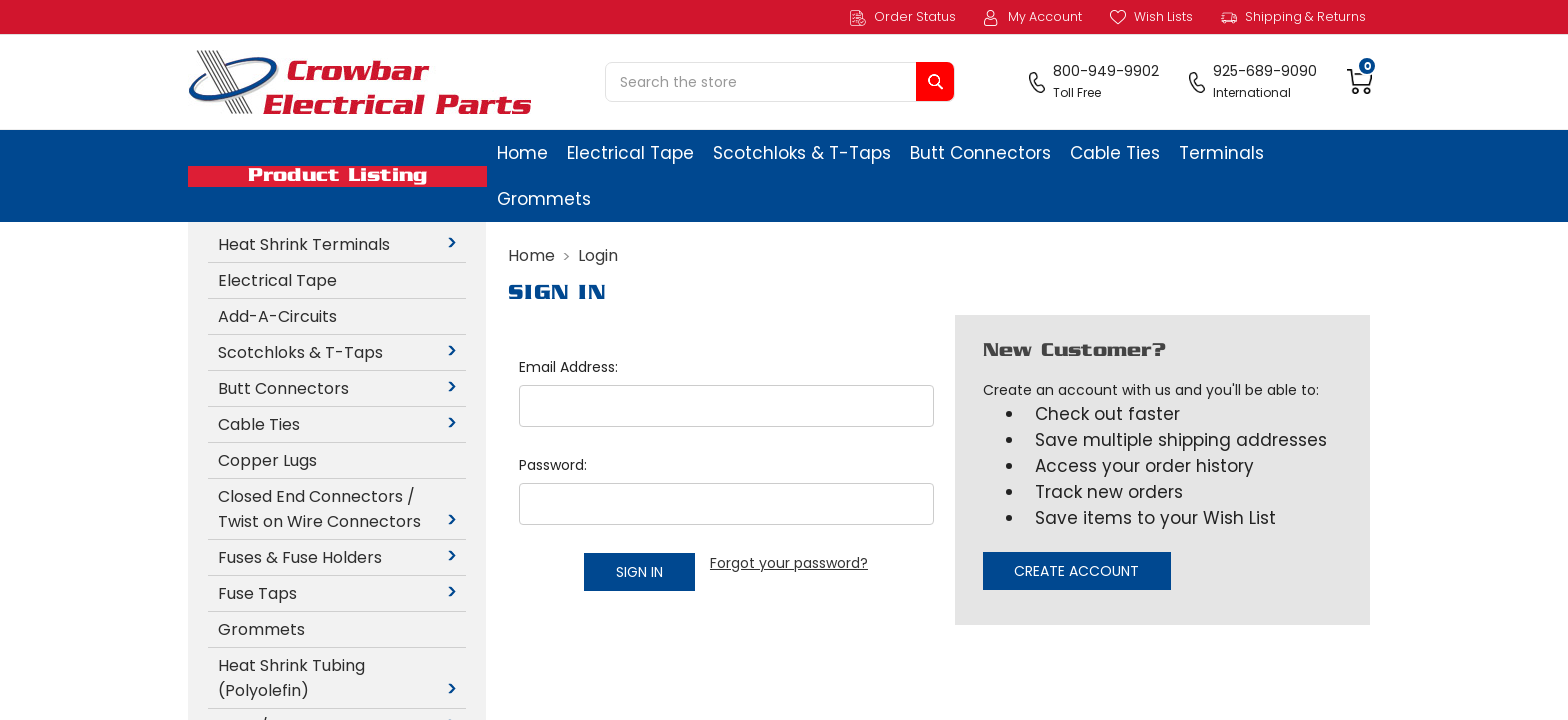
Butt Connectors (980, 153)
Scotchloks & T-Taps (802, 153)
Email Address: (568, 367)
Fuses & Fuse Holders (340, 557)
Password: (553, 465)
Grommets (544, 199)
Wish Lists (1151, 17)
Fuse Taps (340, 593)
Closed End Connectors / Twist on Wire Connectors (340, 509)
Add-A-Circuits (277, 316)
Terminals (1221, 153)
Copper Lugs (267, 460)
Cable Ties (1115, 153)
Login (598, 255)
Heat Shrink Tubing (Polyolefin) (340, 678)
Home (522, 153)
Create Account (1076, 571)
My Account (1033, 17)
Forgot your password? (789, 563)
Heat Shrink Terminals (340, 244)
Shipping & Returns (1293, 17)
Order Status (903, 17)
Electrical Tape (630, 153)
